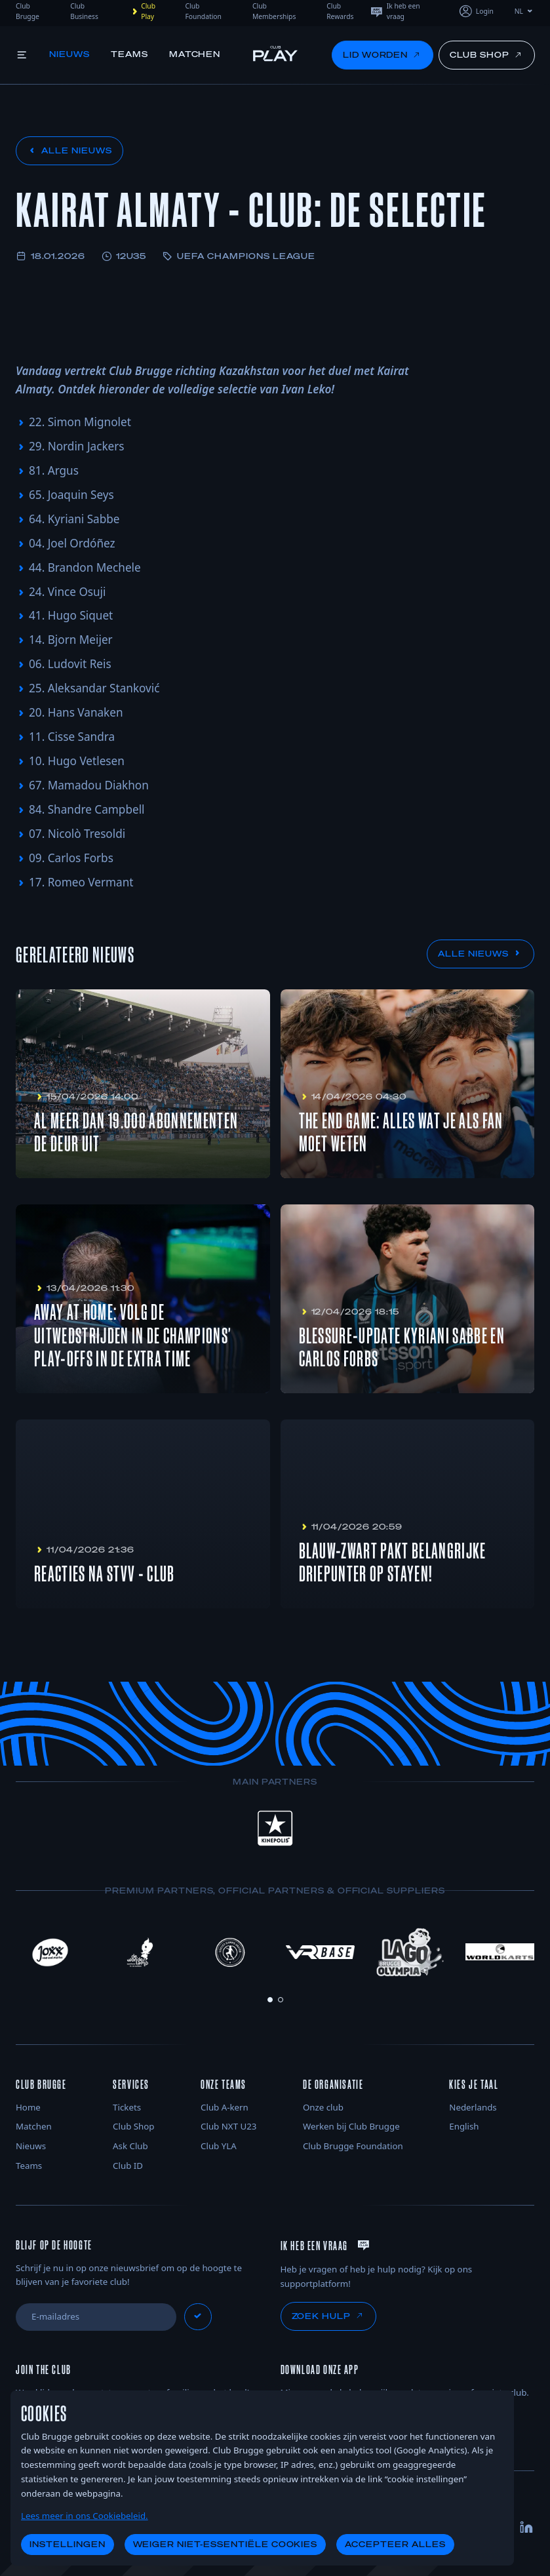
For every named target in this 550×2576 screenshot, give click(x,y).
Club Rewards (339, 11)
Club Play (142, 11)
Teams (130, 54)
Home (28, 2107)
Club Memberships (274, 11)
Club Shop (133, 2126)
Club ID (128, 2165)
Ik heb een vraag (394, 11)
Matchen (196, 54)
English (464, 2126)
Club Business (84, 11)
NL (524, 11)
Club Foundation (204, 11)
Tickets (127, 2107)
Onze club (323, 2107)
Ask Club (130, 2146)
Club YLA (219, 2146)
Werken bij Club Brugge (351, 2126)
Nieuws (70, 54)
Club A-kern (224, 2107)
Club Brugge (27, 11)
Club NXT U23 (228, 2126)
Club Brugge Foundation (353, 2146)
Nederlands (472, 2107)
